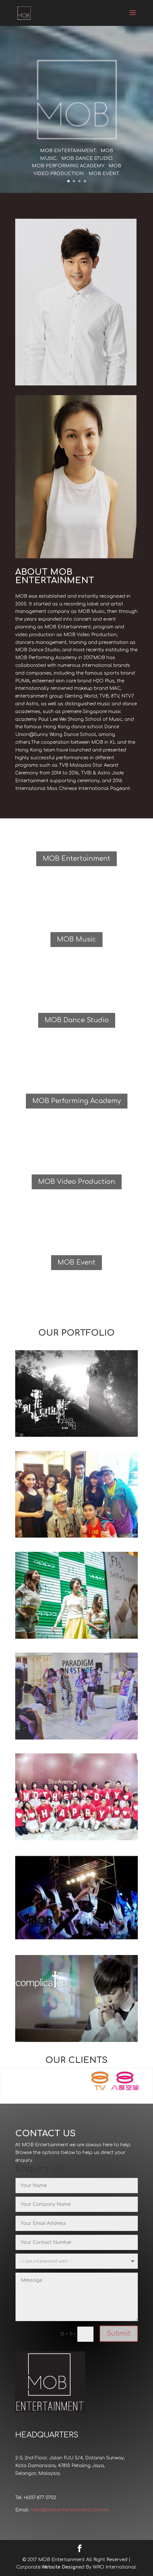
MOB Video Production (76, 1181)
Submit (119, 2333)
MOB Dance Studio (77, 1020)
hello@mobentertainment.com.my (69, 2510)
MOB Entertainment (76, 858)
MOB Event (76, 1262)
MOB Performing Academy (76, 1101)
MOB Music (76, 939)
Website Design (60, 2567)
